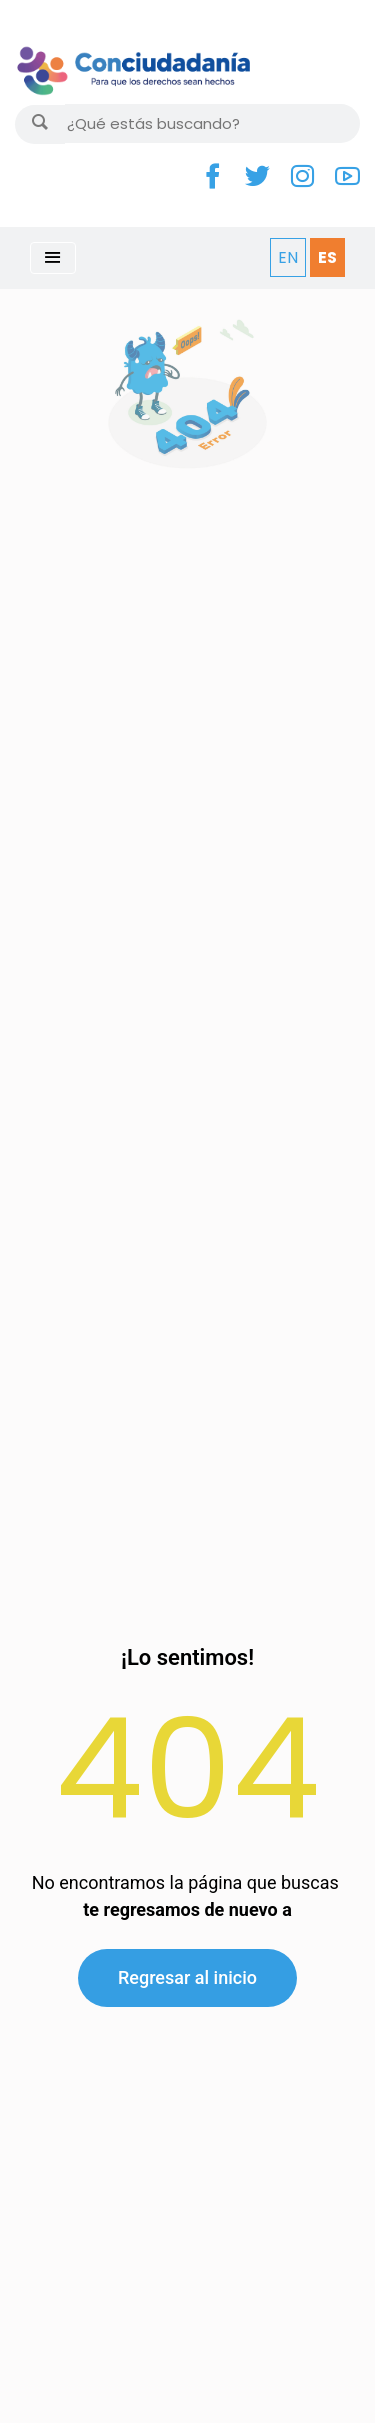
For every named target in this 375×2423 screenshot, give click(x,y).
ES (327, 257)
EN (288, 257)
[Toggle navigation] (53, 258)
